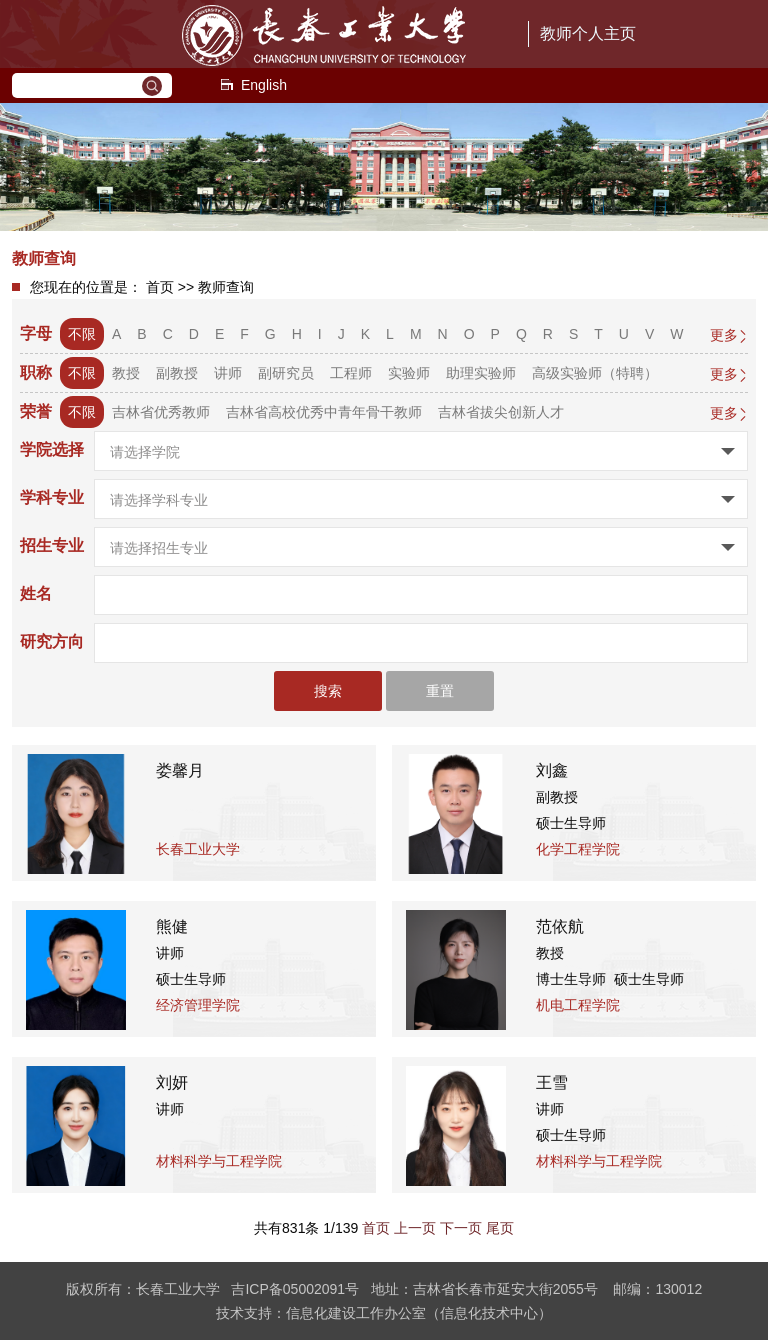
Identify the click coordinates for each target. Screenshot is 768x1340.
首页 (160, 287)
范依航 (560, 926)
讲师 (228, 373)
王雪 (552, 1082)
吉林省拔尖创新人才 (501, 412)
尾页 (500, 1228)
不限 (82, 334)
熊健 (172, 926)
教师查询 (226, 287)
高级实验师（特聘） (595, 373)
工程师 (351, 373)
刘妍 (172, 1082)
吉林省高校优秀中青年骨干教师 (324, 412)
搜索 (328, 691)
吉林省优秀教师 (161, 412)
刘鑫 (552, 770)
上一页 (415, 1228)
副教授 (177, 373)
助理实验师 (481, 373)
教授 (126, 373)
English (253, 85)
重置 (440, 691)
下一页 (461, 1228)
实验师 (409, 373)
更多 (724, 334)
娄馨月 (180, 770)
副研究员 (286, 373)
